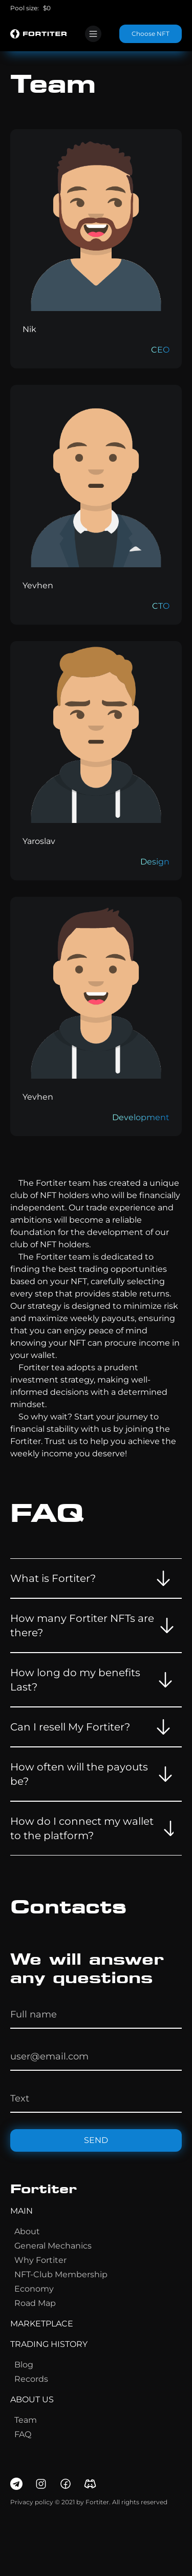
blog (23, 2364)
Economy (34, 2289)
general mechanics (53, 2246)
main (21, 2211)
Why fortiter (40, 2260)
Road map (35, 2303)
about (27, 2231)
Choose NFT (150, 33)
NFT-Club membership (61, 2274)
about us (32, 2399)
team (25, 2420)
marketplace (41, 2323)
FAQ (22, 2434)
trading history (49, 2344)
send (96, 2140)
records (31, 2379)
